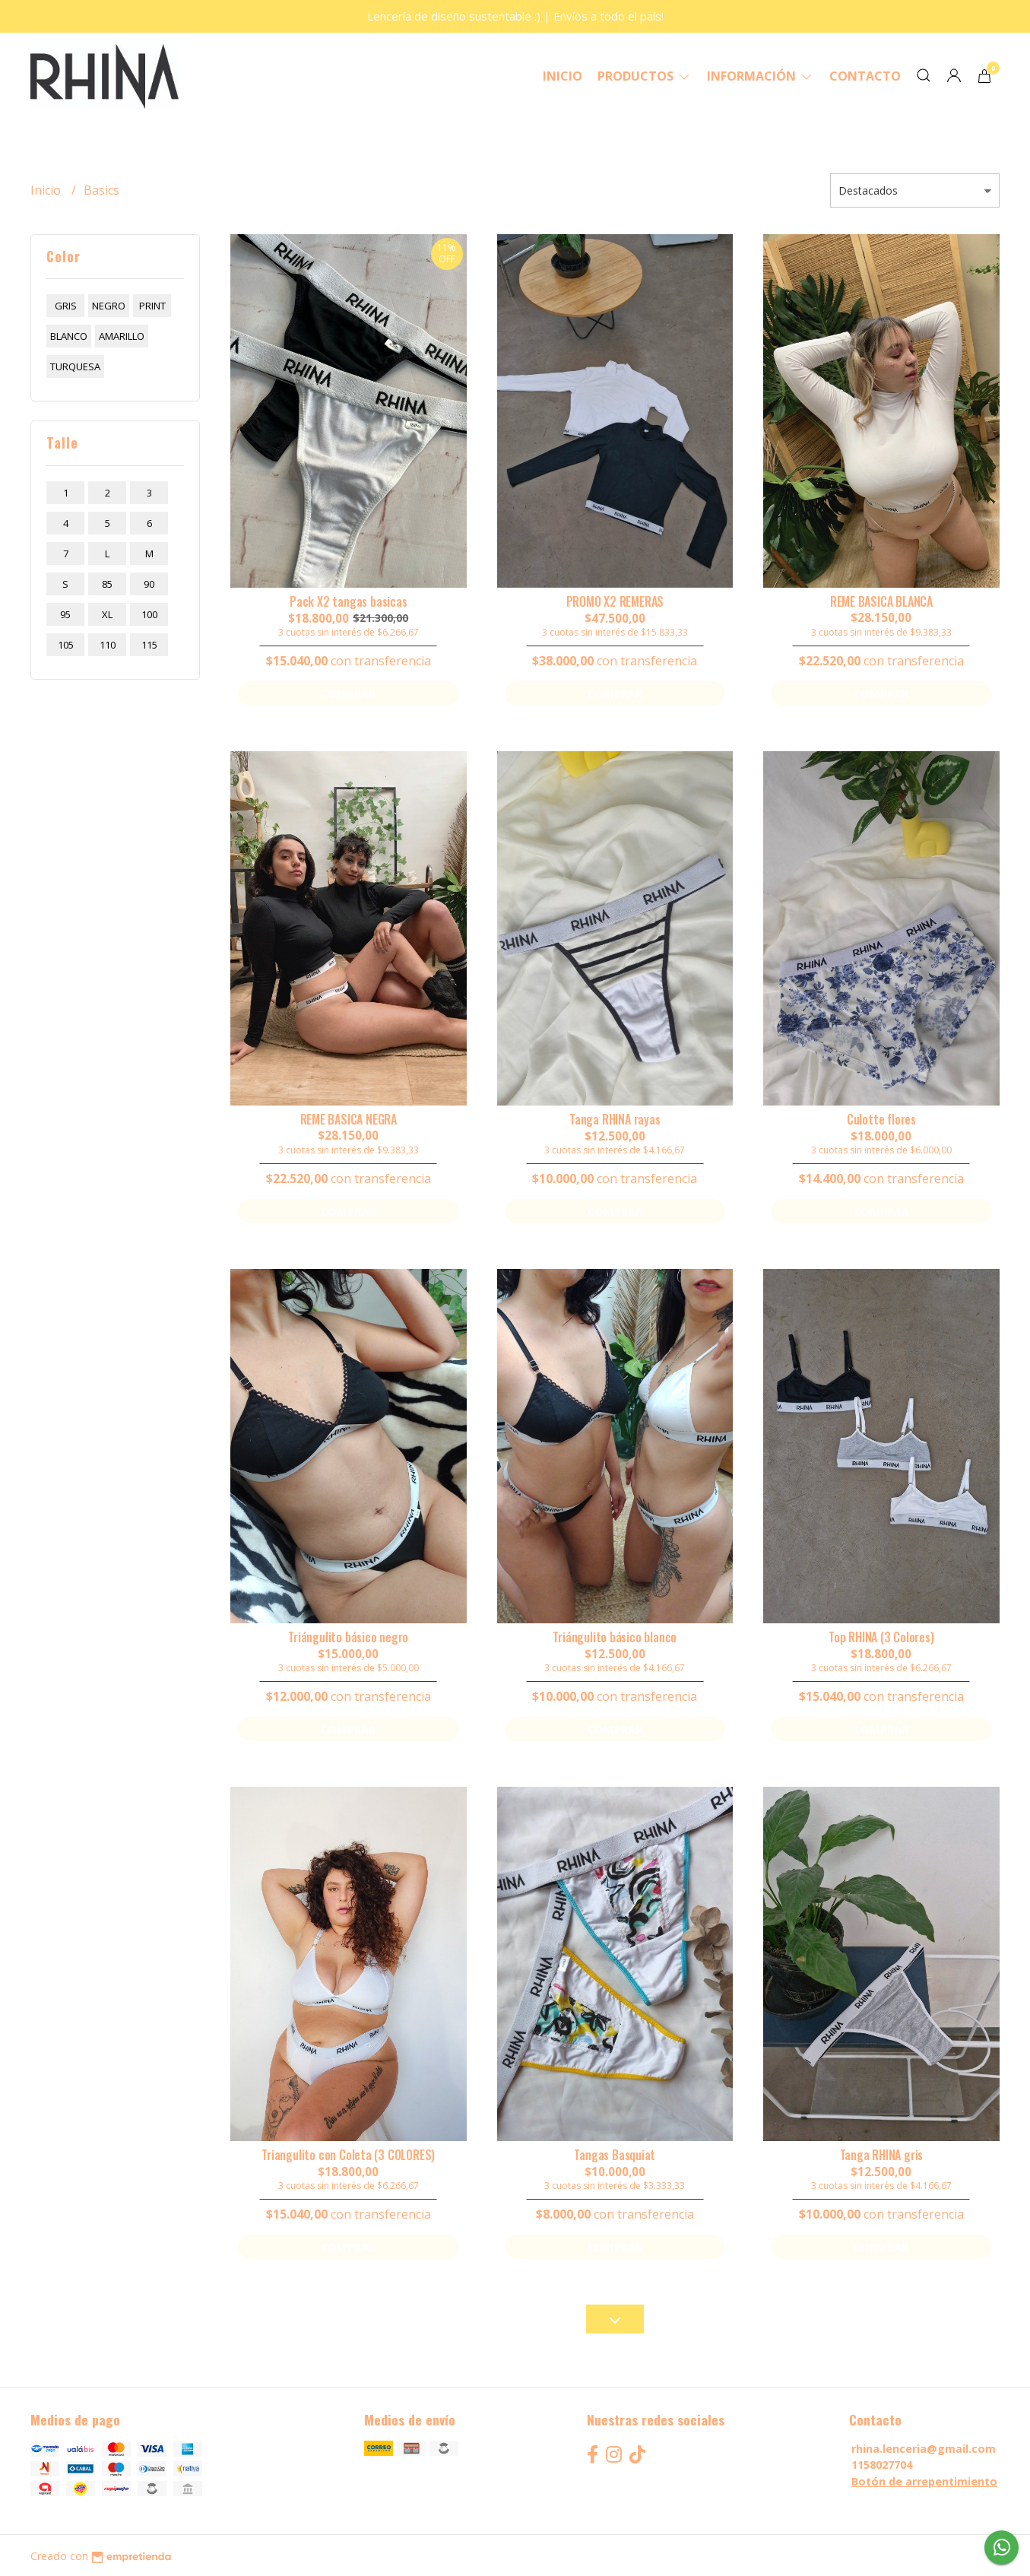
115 (149, 645)
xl (107, 614)
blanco (68, 336)
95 (65, 614)
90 (149, 584)
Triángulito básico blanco (615, 1637)
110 (108, 645)
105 (66, 645)
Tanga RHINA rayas (614, 1119)
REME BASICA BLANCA (881, 601)
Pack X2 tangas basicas (348, 601)
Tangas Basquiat (614, 2155)
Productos (644, 76)
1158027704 (881, 2464)
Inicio (562, 76)
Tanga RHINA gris (882, 2155)
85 (107, 584)
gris (66, 305)
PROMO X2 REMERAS (615, 601)
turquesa (75, 366)
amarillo (121, 336)
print (152, 305)
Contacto (865, 76)
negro (108, 305)
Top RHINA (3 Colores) (881, 1637)
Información (760, 76)
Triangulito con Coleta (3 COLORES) (348, 2155)
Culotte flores (881, 1119)
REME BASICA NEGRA (348, 1119)
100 (149, 614)
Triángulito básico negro (348, 1637)
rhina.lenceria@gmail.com (923, 2448)
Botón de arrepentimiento (924, 2481)
